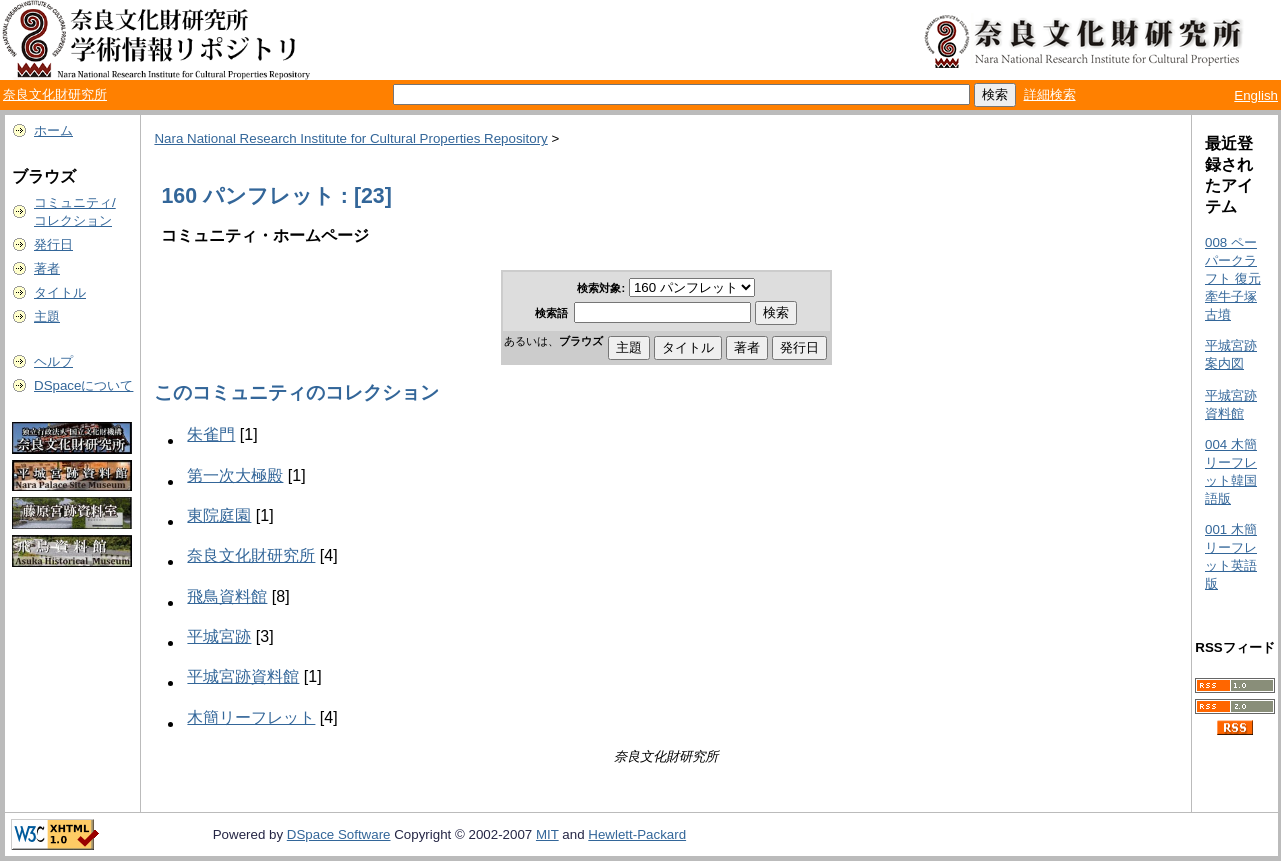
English (1256, 95)
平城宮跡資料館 (243, 676)
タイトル (60, 292)
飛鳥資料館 (227, 596)
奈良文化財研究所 (55, 94)
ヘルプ (53, 361)
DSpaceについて (83, 385)
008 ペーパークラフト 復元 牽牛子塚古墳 (1233, 278)
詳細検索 (1050, 94)
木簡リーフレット (251, 717)
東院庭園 (219, 515)
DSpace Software (339, 834)
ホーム (53, 130)
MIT (547, 834)
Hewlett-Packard (637, 834)
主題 (47, 316)
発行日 (53, 244)
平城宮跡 (219, 636)
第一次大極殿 (235, 475)
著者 (47, 268)
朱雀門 (211, 434)
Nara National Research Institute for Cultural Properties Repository (350, 138)
